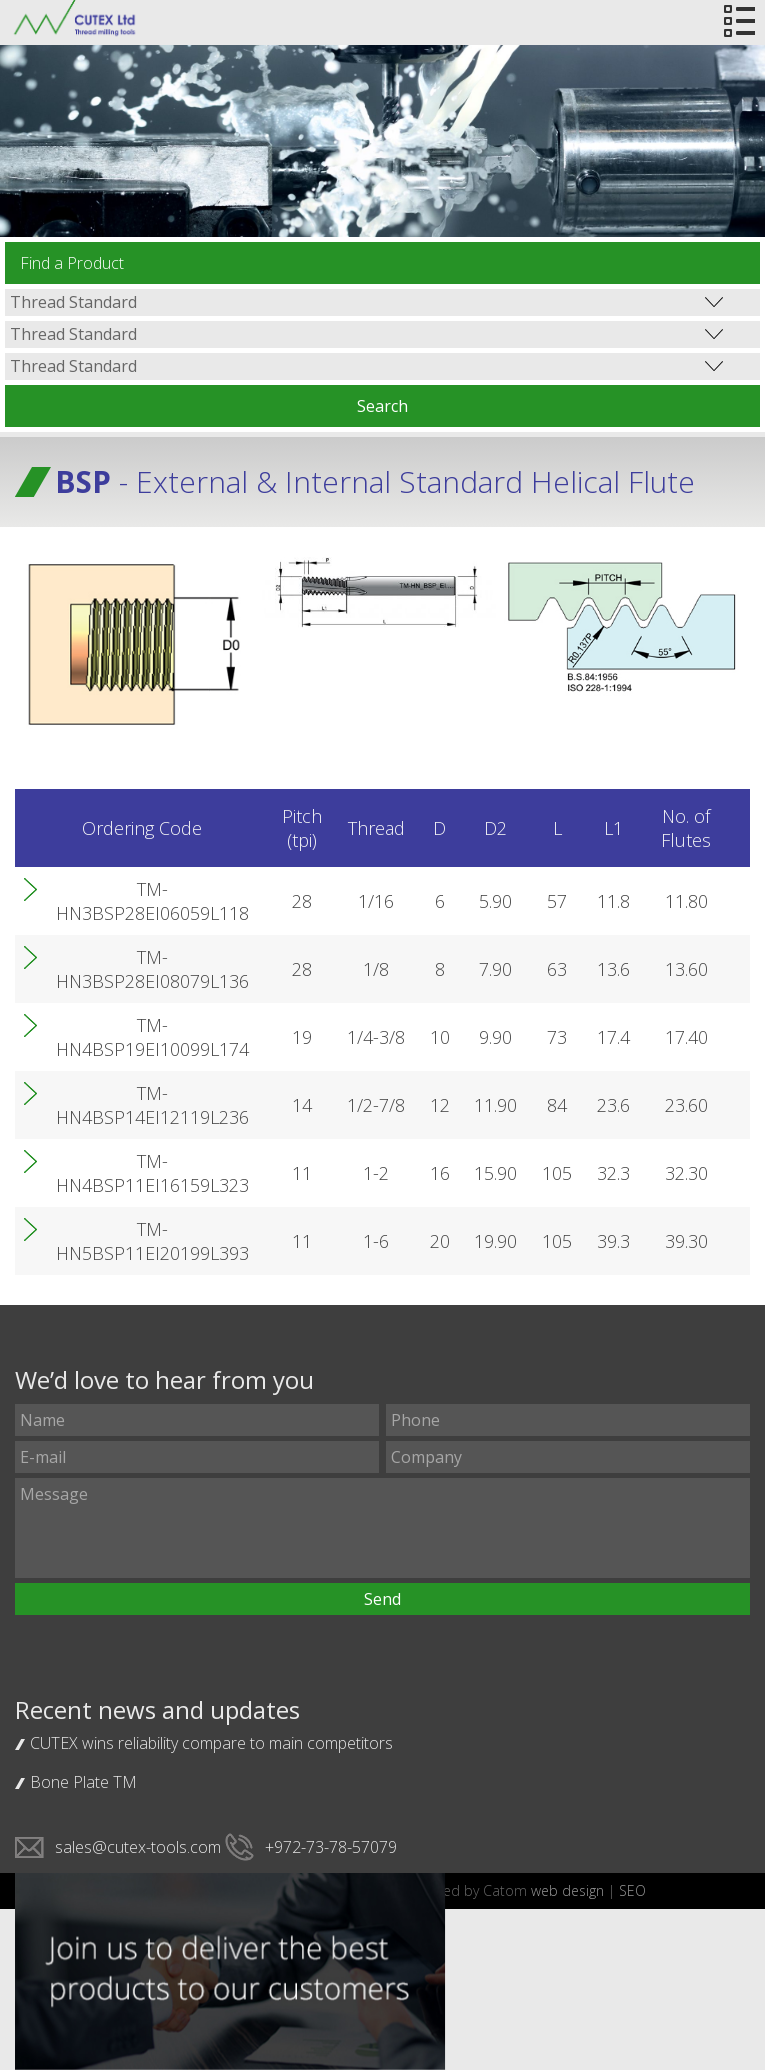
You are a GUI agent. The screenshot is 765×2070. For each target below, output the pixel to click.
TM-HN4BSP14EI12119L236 (152, 1105)
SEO (632, 1890)
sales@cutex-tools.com (138, 1847)
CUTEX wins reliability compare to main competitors (211, 1743)
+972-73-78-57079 (331, 1847)
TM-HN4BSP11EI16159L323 (152, 1173)
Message (382, 1528)
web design (567, 1890)
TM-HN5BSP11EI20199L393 (152, 1241)
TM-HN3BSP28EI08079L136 (152, 969)
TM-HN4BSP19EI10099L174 (152, 1037)
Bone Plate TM (83, 1782)
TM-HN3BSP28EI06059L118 (152, 901)
